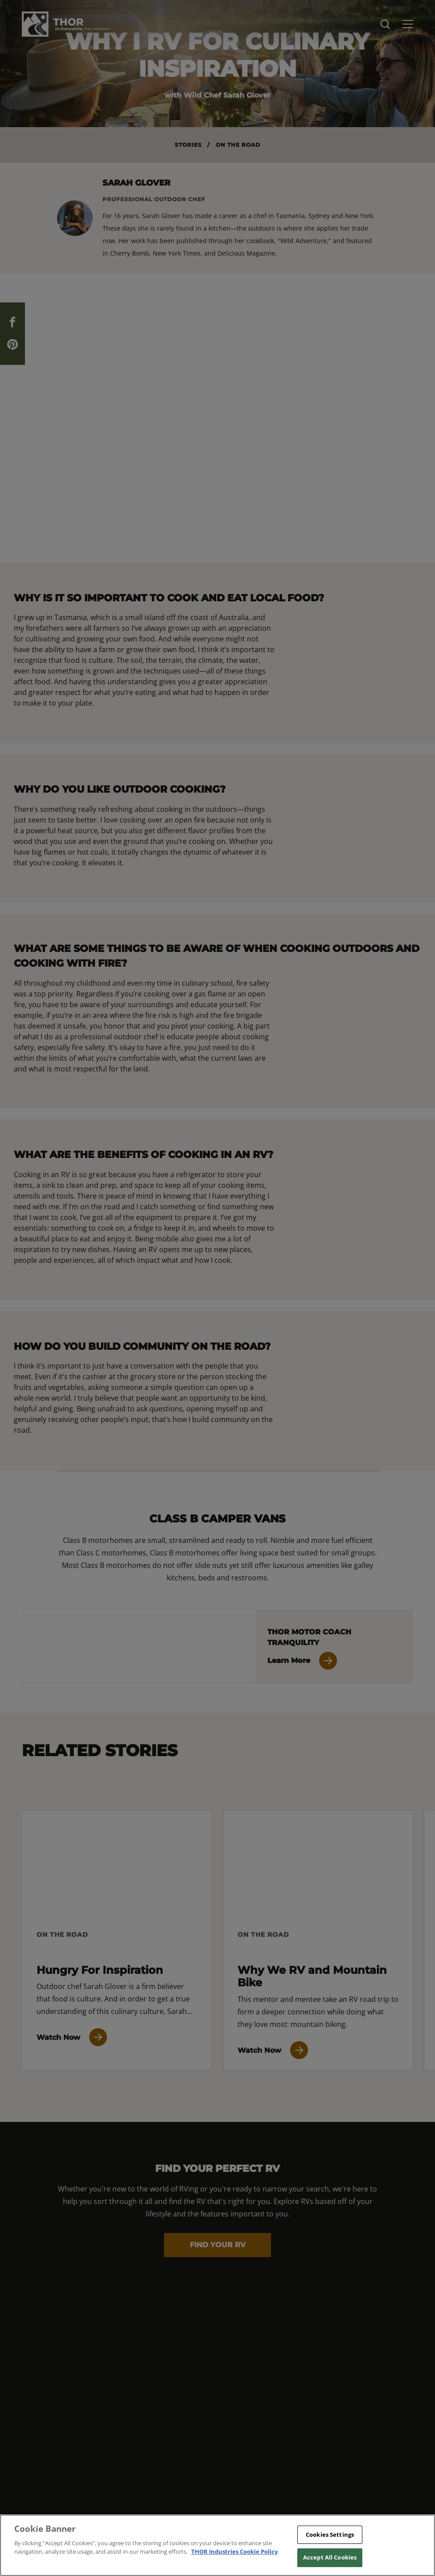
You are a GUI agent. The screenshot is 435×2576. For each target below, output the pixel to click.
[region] (217, 2545)
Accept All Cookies (330, 2557)
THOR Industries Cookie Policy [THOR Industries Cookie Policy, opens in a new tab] (234, 2551)
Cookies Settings (330, 2535)
